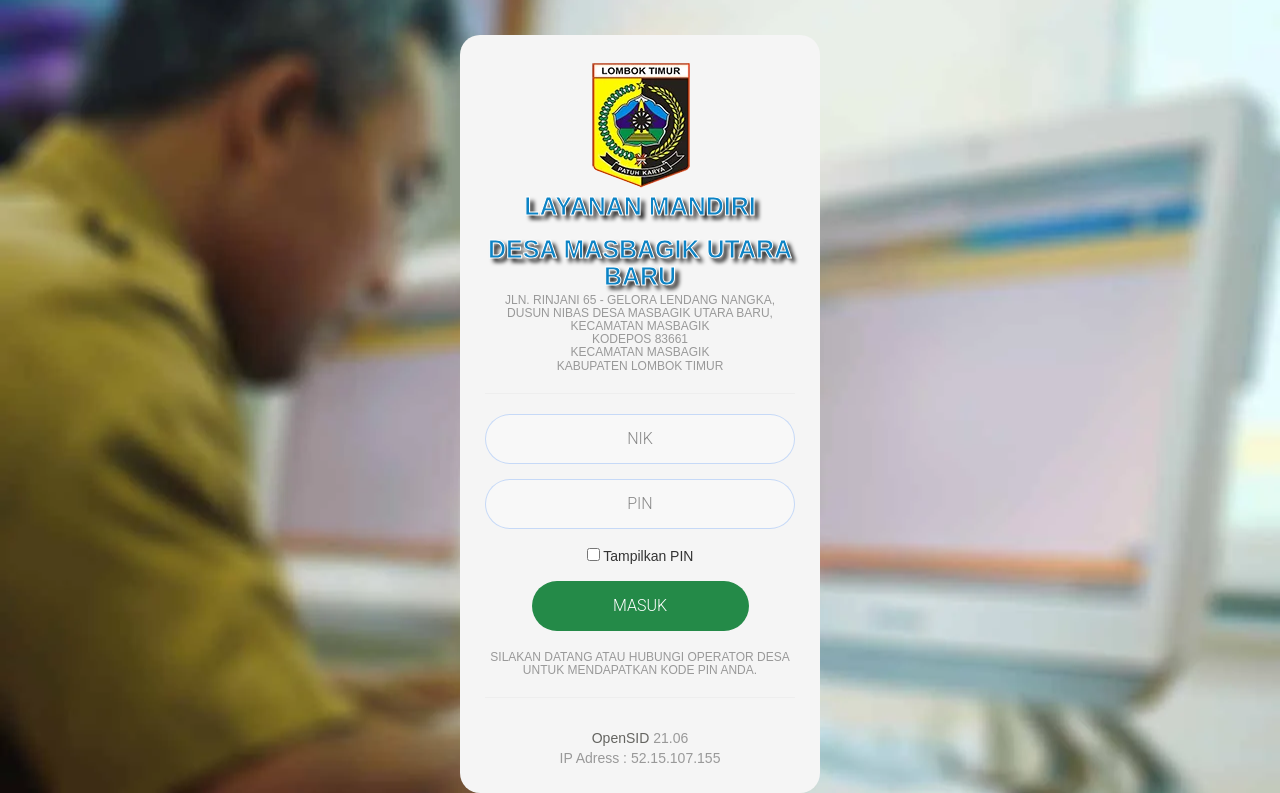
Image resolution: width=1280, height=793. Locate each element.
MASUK (640, 605)
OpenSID (621, 738)
